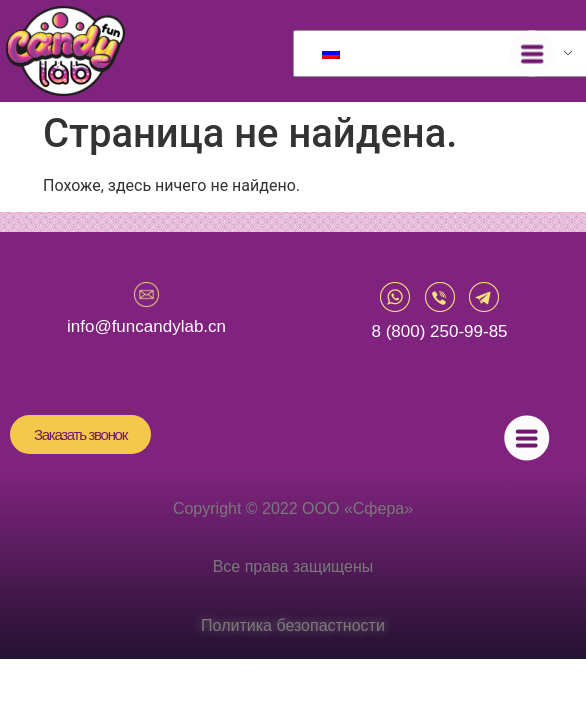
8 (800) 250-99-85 (439, 331)
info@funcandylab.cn (146, 326)
